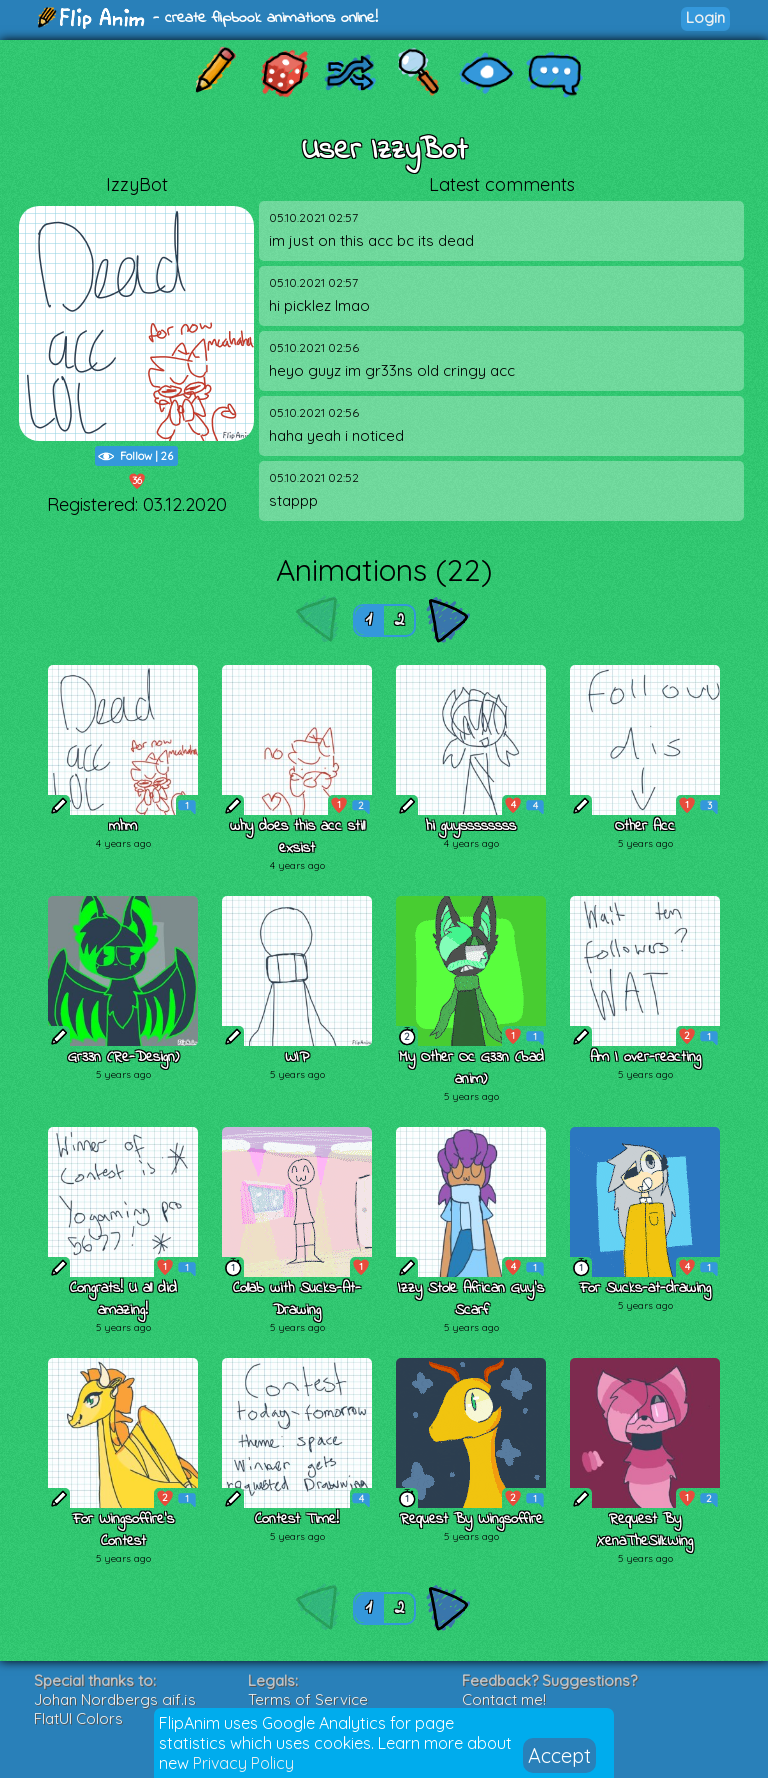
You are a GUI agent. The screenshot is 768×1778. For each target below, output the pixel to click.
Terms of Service (308, 1699)
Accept (559, 1755)
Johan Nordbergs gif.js (115, 1699)
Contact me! (504, 1699)
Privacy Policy (243, 1763)
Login (705, 17)
